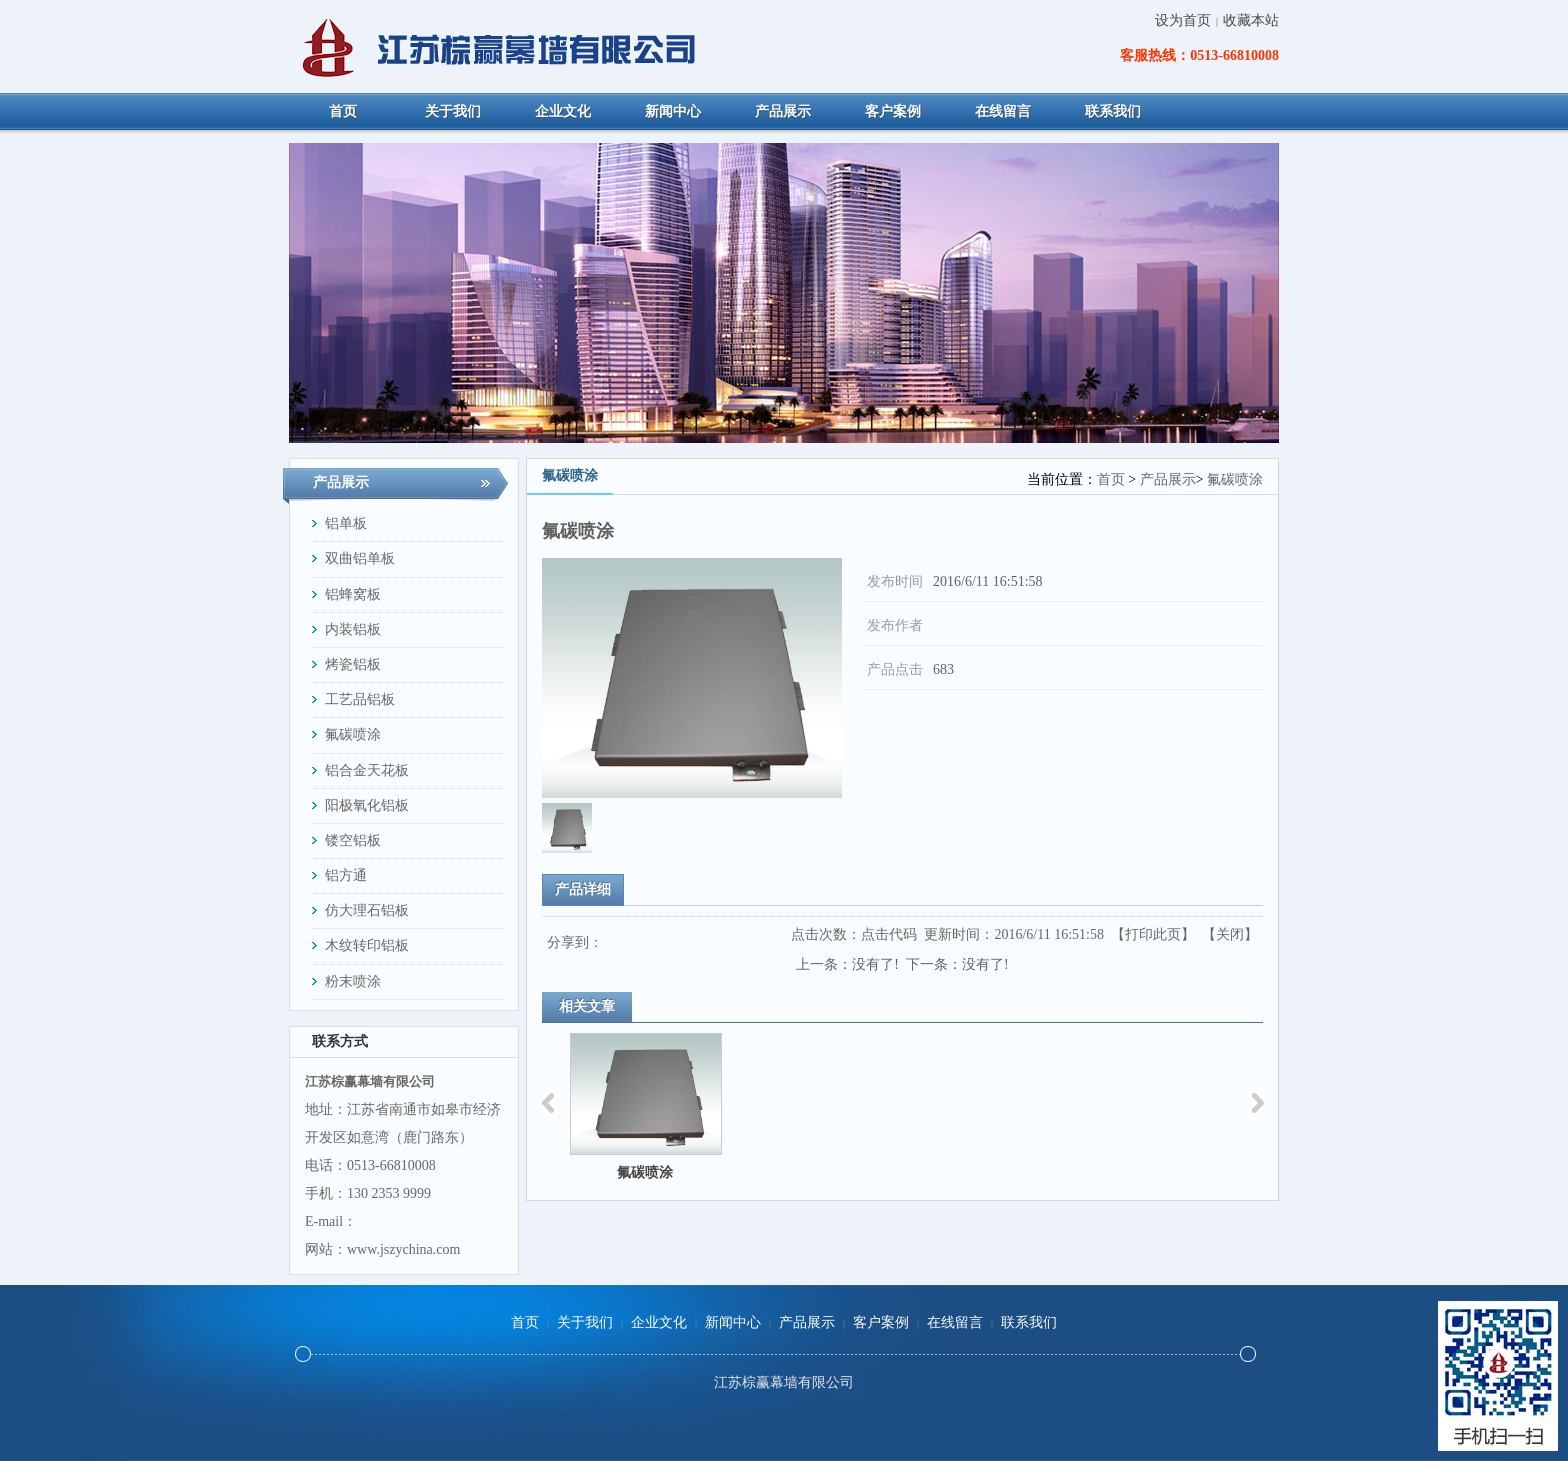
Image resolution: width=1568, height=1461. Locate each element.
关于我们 (585, 1322)
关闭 (1230, 934)
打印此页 (1153, 934)
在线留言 (955, 1322)
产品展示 (1168, 479)
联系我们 (1029, 1322)
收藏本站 (1251, 20)
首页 (1111, 479)
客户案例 (881, 1322)
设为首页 (1183, 20)
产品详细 (583, 889)
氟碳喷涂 (1235, 479)
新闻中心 (733, 1322)
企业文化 (659, 1322)
